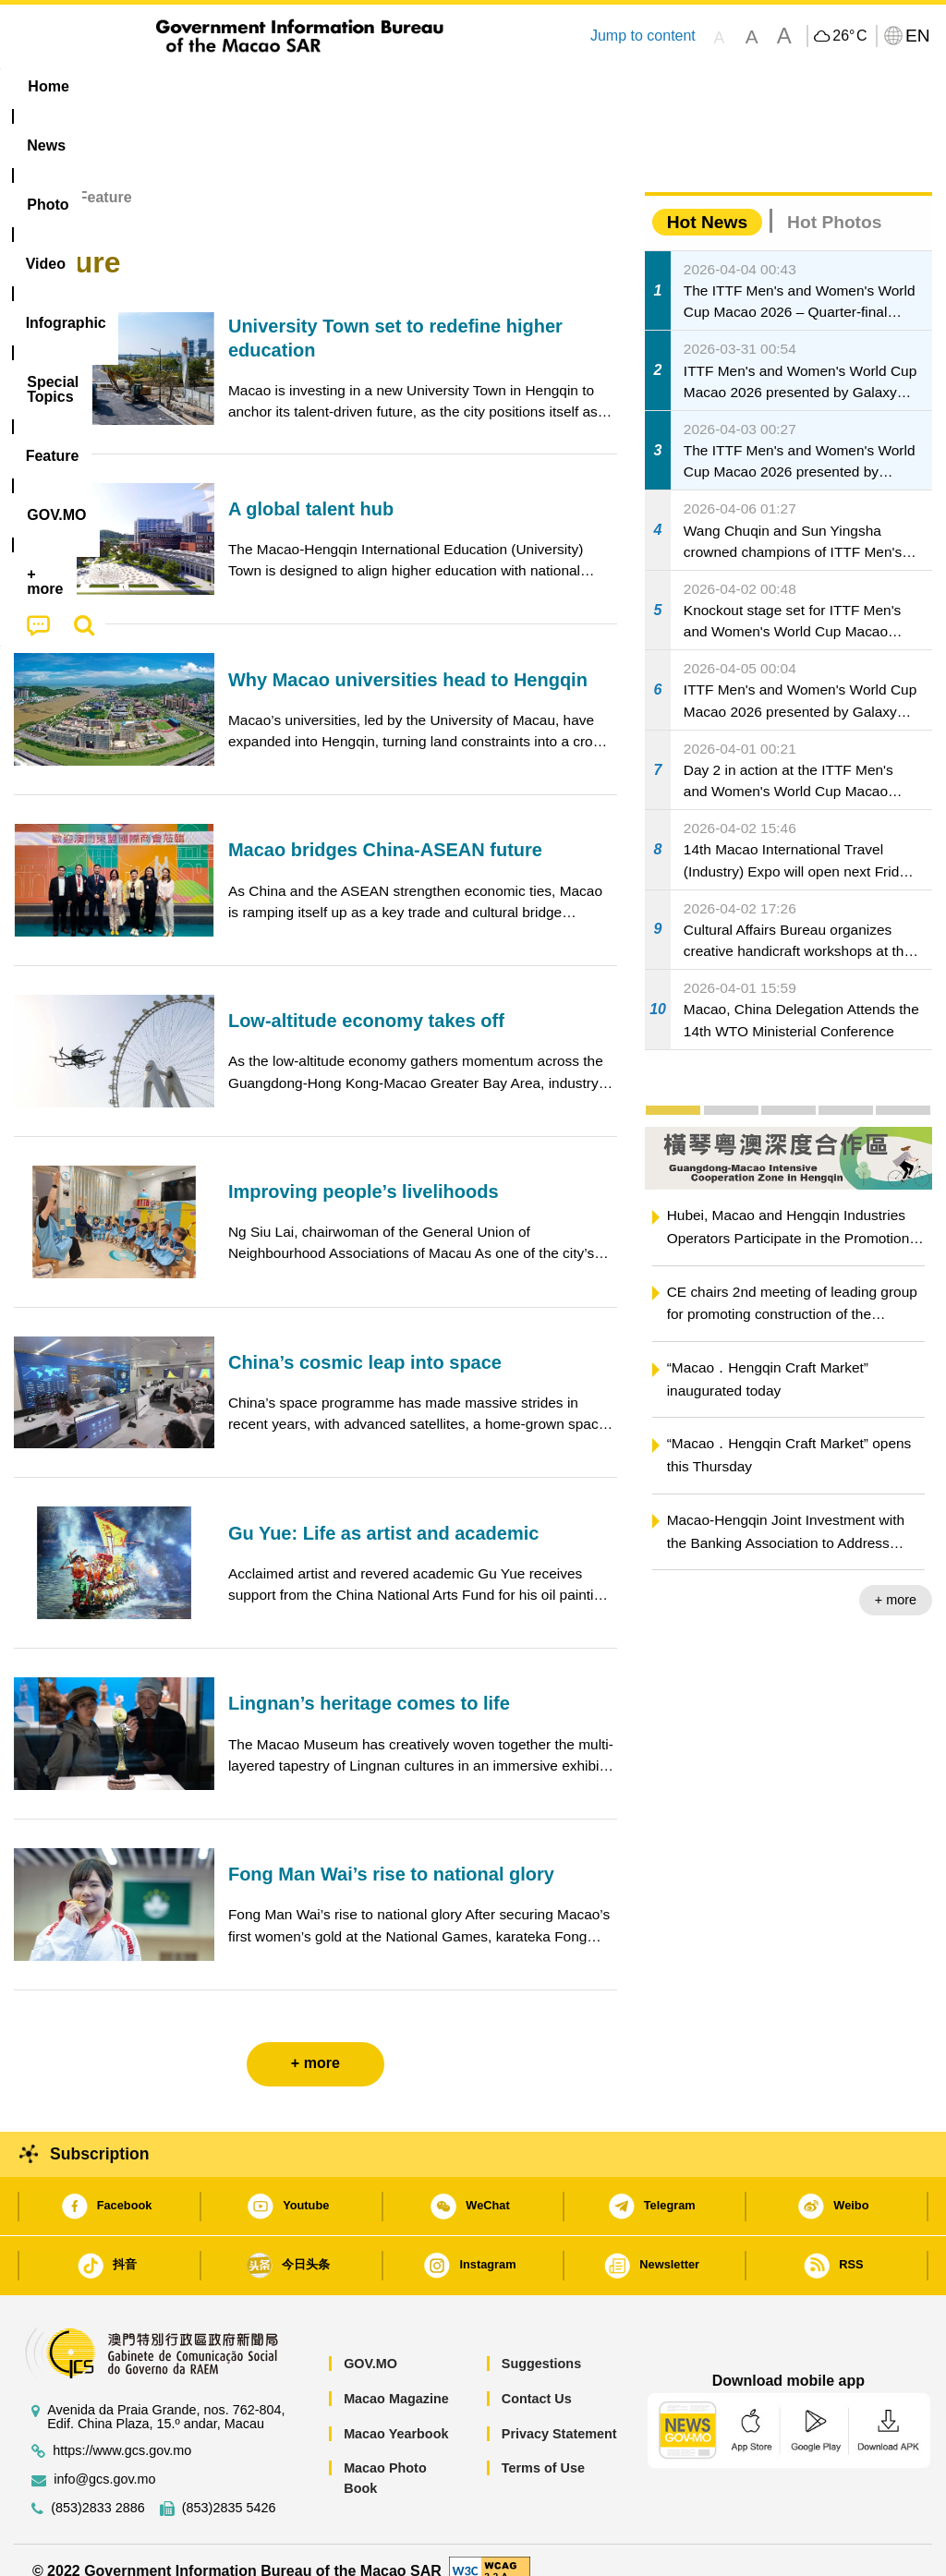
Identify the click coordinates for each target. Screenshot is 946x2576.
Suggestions (541, 2343)
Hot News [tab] (707, 201)
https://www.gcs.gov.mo (122, 2430)
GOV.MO (370, 2343)
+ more (895, 1579)
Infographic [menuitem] (379, 86)
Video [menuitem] (282, 86)
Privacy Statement (559, 2412)
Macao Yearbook (396, 2412)
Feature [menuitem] (620, 86)
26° (849, 36)
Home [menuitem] (48, 86)
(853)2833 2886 (98, 2488)
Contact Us (537, 2377)
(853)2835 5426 (229, 2488)
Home (34, 177)
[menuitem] (124, 86)
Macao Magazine (396, 2377)
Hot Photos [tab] (834, 201)
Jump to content (643, 35)
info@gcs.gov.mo (104, 2459)
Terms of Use (543, 2447)
